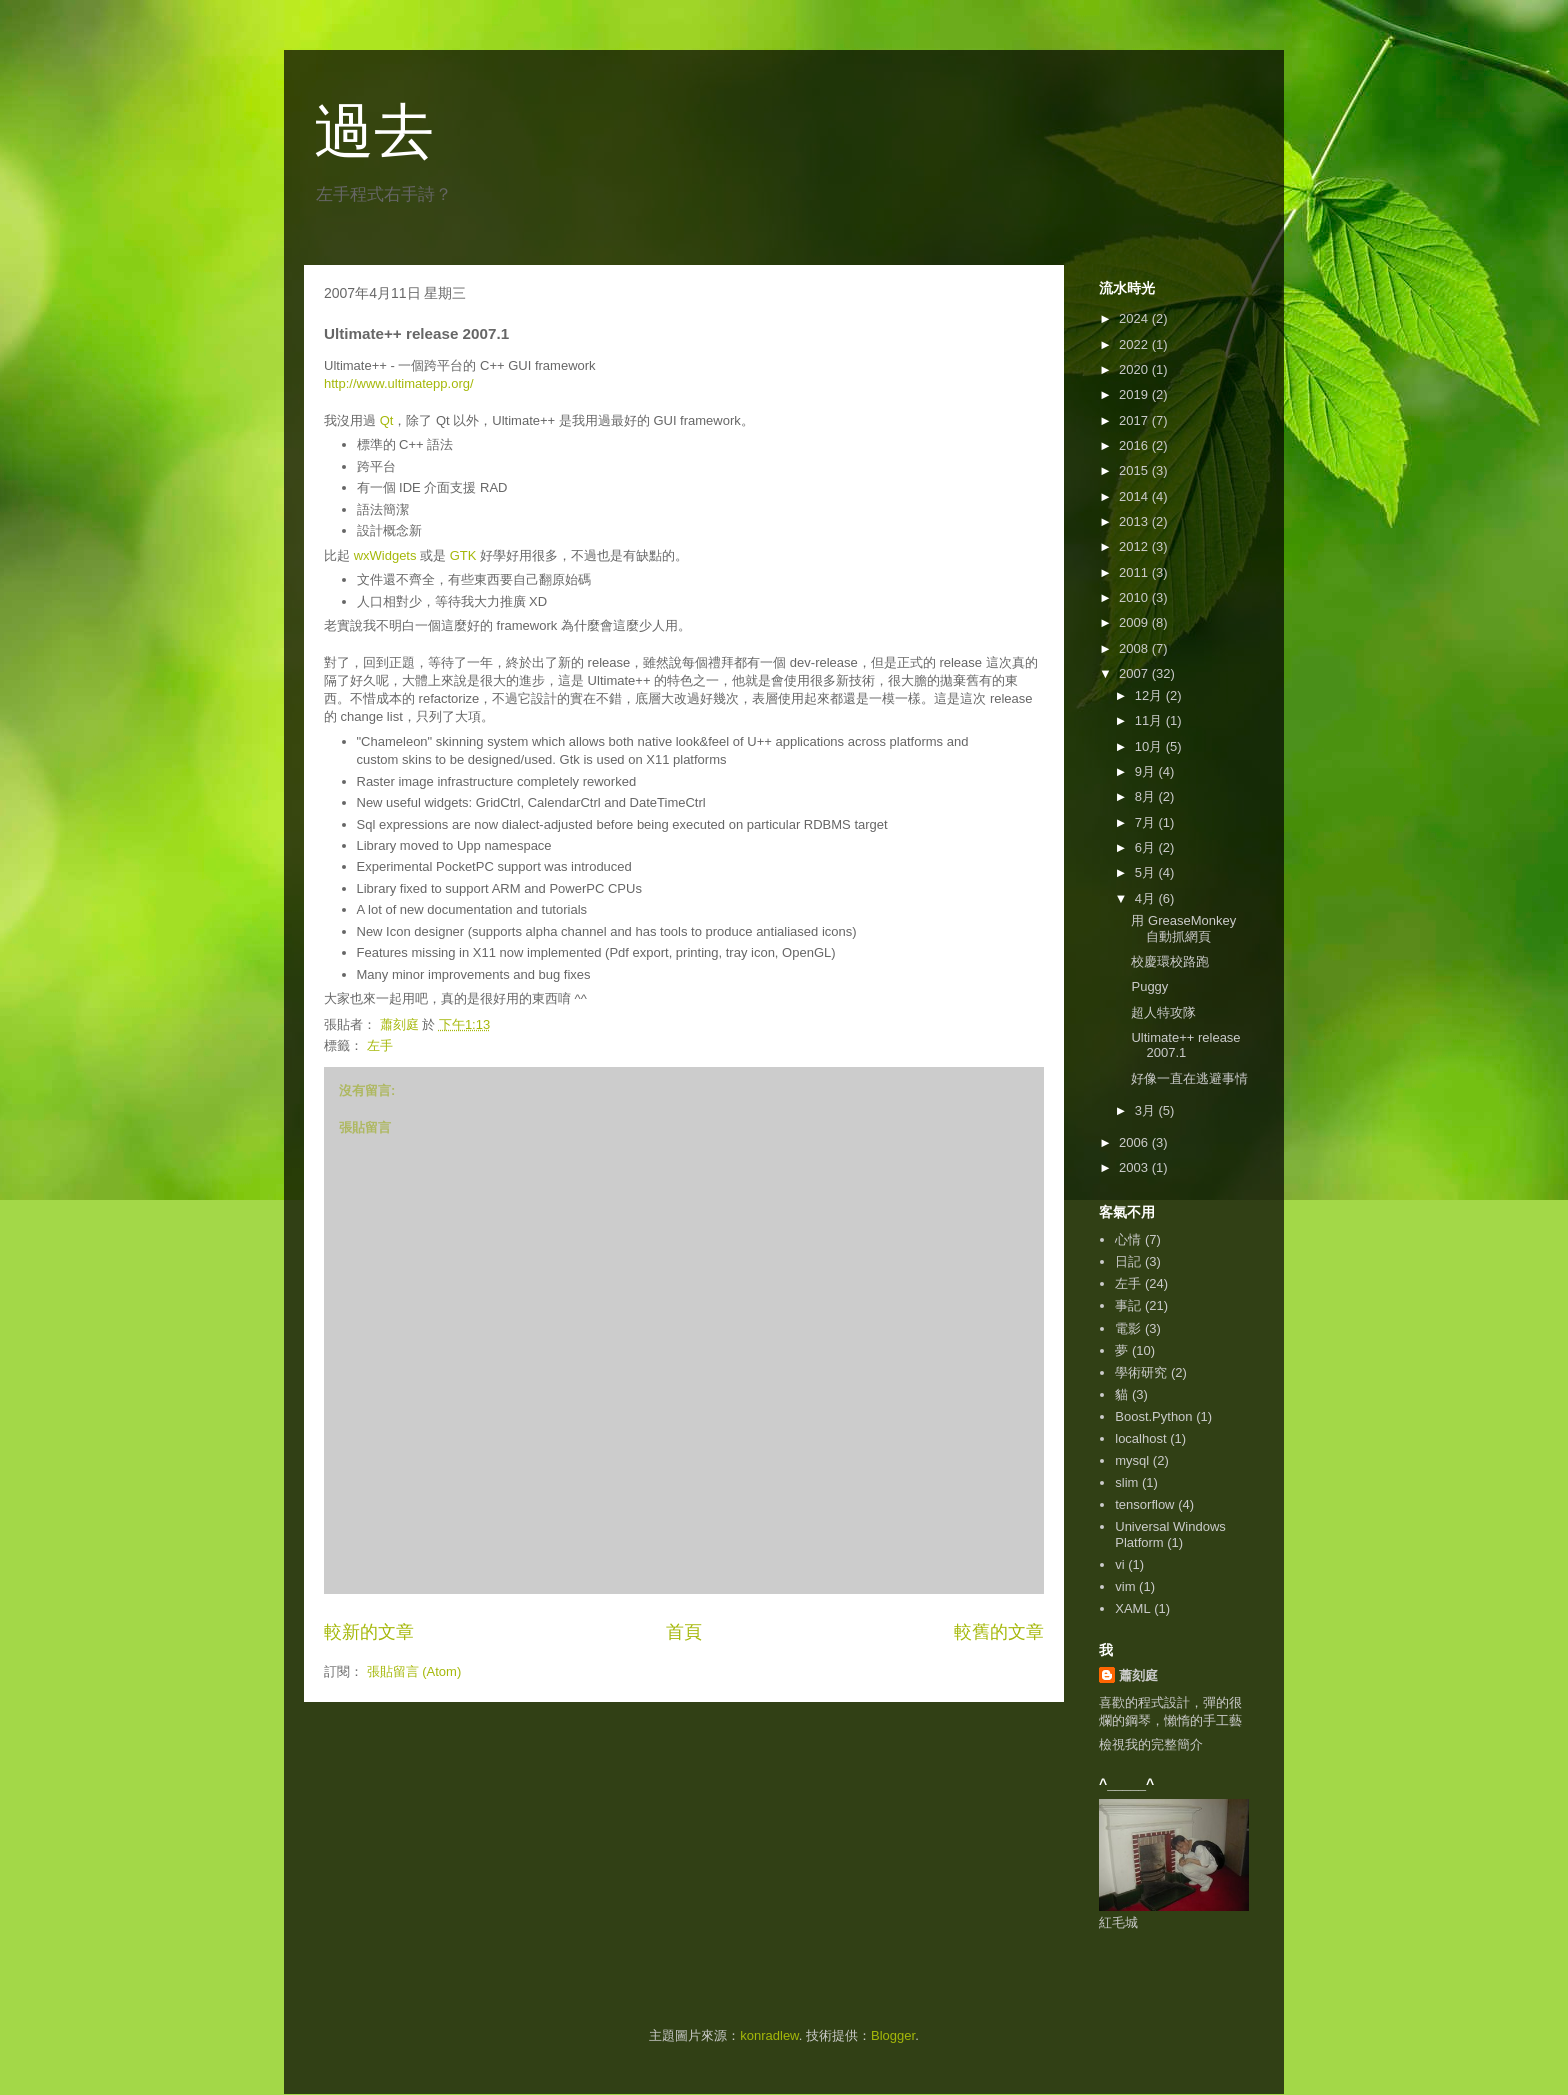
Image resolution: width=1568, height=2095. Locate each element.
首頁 (684, 1632)
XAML (1132, 1608)
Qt (387, 420)
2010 (1135, 597)
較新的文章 (369, 1632)
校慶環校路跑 (1170, 961)
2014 (1135, 496)
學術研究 (1141, 1372)
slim (1126, 1482)
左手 (380, 1045)
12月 (1150, 695)
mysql (1132, 1460)
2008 (1135, 648)
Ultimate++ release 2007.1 (1185, 1045)
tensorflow (1144, 1504)
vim (1125, 1586)
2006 (1135, 1142)
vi (1119, 1564)
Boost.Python (1153, 1416)
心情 (1128, 1239)
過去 (374, 131)
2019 (1135, 394)
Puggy (1149, 986)
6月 (1147, 847)
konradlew (769, 2035)
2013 (1135, 521)
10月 (1150, 746)
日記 (1128, 1261)
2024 (1135, 318)
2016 (1135, 445)
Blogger (893, 2035)
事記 (1128, 1305)
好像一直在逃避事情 (1189, 1078)
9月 (1147, 771)
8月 (1147, 796)
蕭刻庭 (1138, 1675)
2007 (1135, 673)
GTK (463, 555)
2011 (1135, 572)
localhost (1140, 1438)
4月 (1147, 898)
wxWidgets (385, 555)
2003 (1135, 1167)
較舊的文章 (999, 1632)
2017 (1135, 420)
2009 (1135, 622)
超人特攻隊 (1163, 1012)
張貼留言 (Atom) (414, 1671)
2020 (1135, 369)
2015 (1135, 470)
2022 (1135, 344)
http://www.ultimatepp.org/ (399, 383)
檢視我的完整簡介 (1151, 1744)
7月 (1147, 822)
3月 (1147, 1110)
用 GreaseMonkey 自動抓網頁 (1183, 928)
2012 (1135, 546)
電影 (1128, 1328)
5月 (1147, 872)
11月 (1150, 720)
